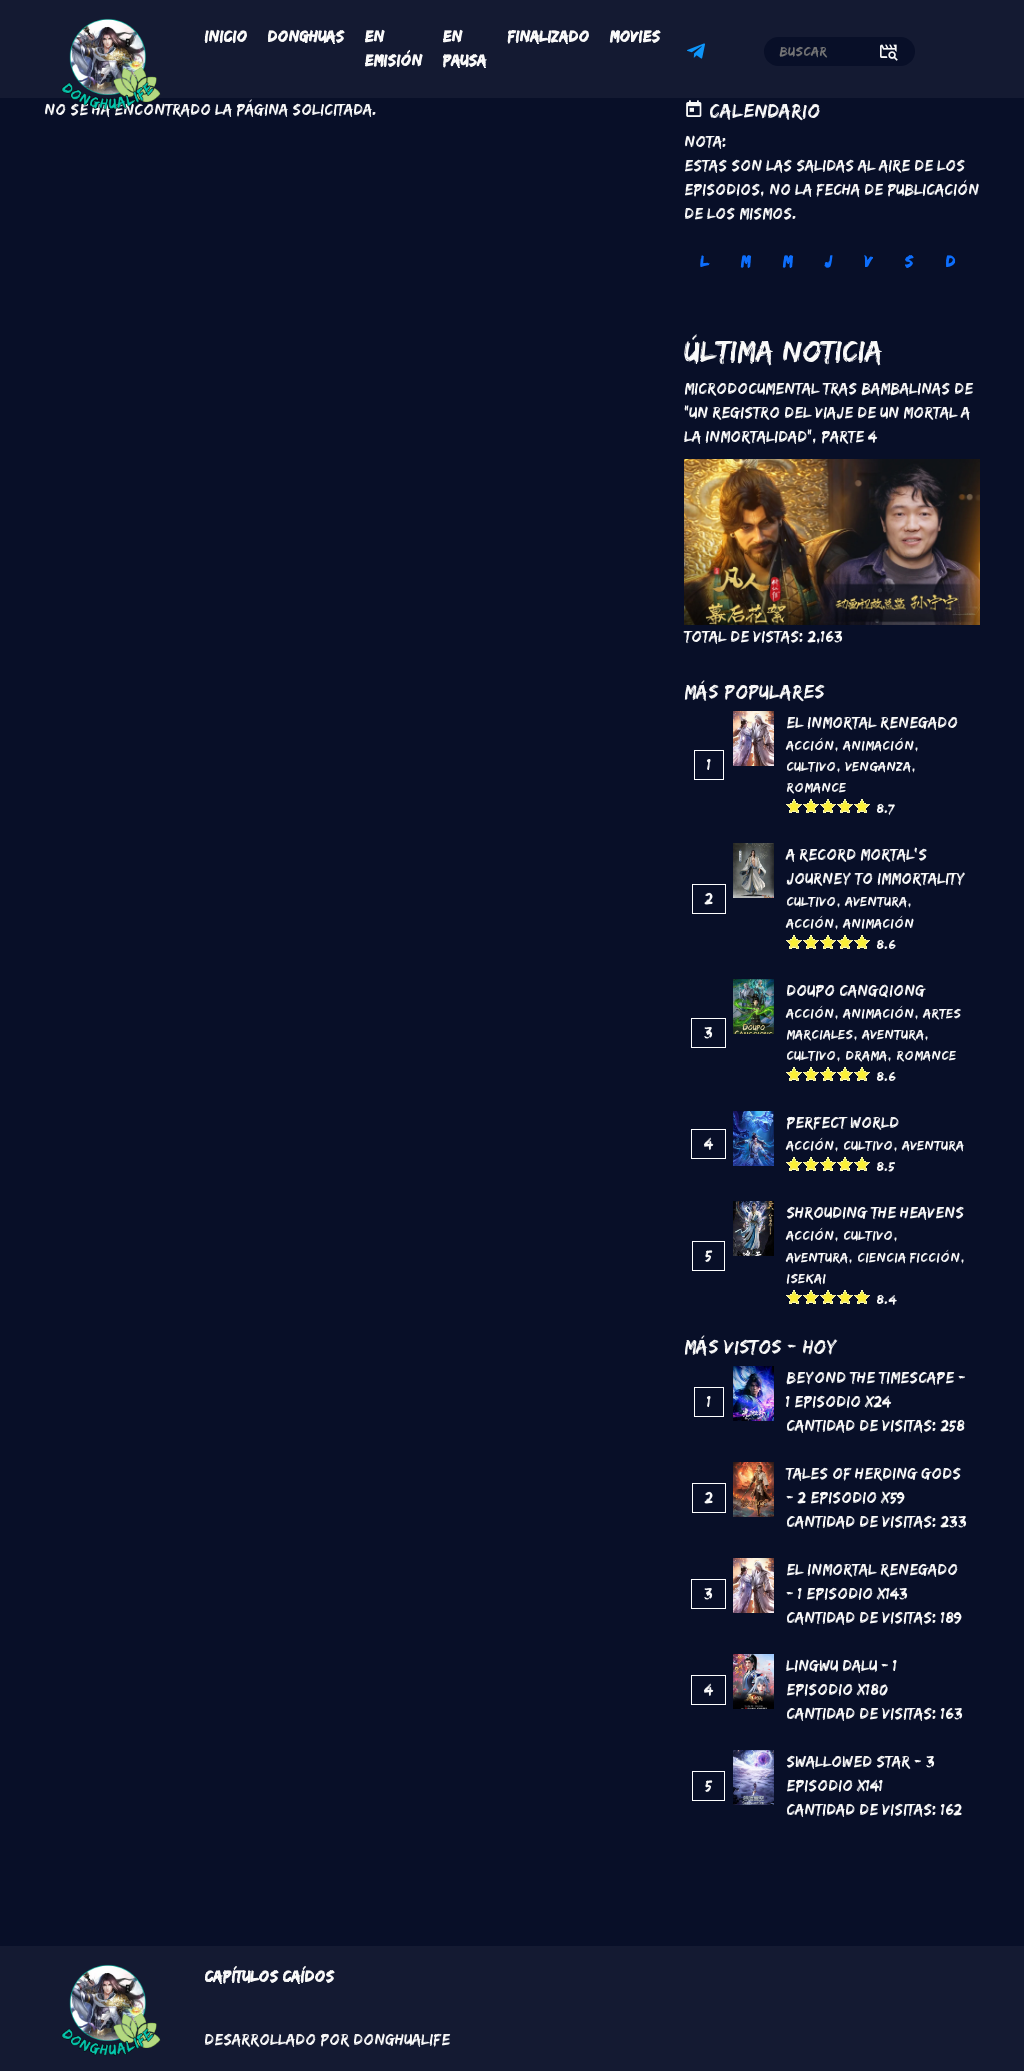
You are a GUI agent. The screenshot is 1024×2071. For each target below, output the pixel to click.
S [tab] (908, 261)
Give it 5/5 (862, 805)
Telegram (699, 54)
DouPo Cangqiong (855, 990)
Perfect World (842, 1122)
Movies (634, 36)
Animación (878, 745)
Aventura (876, 901)
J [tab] (828, 261)
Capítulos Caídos (269, 1976)
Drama (866, 1055)
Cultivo (811, 766)
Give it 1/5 (794, 805)
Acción (810, 745)
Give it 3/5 (828, 805)
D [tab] (950, 261)
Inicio (225, 36)
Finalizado (548, 36)
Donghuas (305, 36)
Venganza (878, 766)
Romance (816, 787)
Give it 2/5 (811, 805)
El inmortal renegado (872, 722)
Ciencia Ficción (908, 1257)
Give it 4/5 (845, 805)
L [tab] (704, 261)
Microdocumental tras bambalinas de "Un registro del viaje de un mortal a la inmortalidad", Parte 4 (828, 412)
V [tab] (868, 261)
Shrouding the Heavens (875, 1212)
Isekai (806, 1278)
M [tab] (745, 261)
